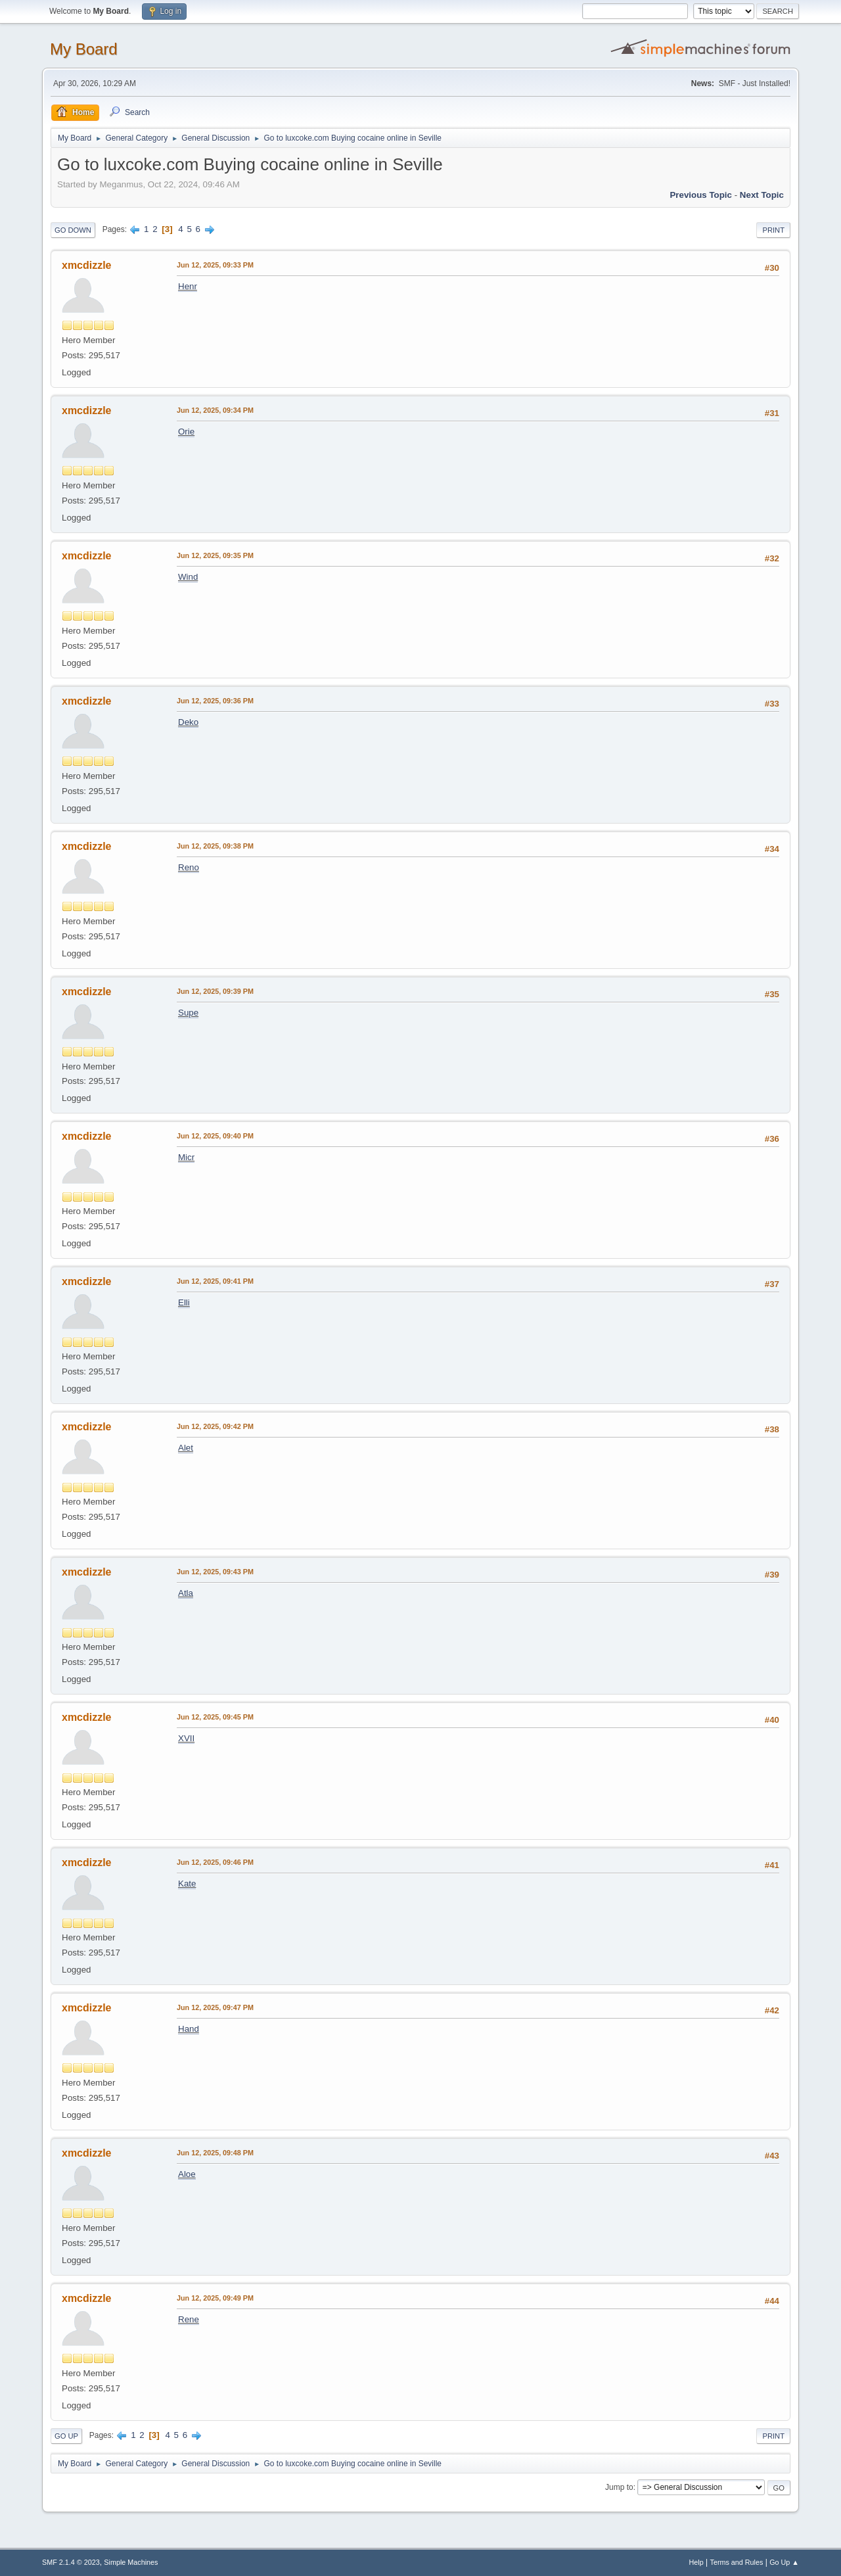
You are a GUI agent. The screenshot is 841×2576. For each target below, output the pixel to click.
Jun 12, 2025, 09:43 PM (215, 1572)
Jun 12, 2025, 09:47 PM (215, 2007)
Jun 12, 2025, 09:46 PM (215, 1862)
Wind (188, 577)
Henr (187, 286)
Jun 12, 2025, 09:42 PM (215, 1426)
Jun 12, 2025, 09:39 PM (215, 991)
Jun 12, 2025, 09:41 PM (215, 1281)
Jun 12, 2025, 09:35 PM (215, 555)
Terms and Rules (736, 2562)
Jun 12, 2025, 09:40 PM (215, 1136)
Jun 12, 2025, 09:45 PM (215, 1717)
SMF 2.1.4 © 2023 (71, 2562)
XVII (186, 1738)
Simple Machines (131, 2562)
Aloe (187, 2174)
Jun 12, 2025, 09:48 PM (215, 2153)
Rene (188, 2319)
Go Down (73, 230)
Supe (188, 1013)
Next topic (762, 195)
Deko (188, 722)
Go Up (66, 2436)
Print (773, 230)
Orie (186, 431)
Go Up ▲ (784, 2562)
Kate (187, 1883)
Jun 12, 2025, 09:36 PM (215, 701)
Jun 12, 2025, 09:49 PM (215, 2298)
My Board (84, 49)
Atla (185, 1593)
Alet (185, 1448)
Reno (188, 867)
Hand (188, 2029)
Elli (184, 1302)
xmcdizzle (87, 265)
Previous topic (701, 195)
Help (696, 2562)
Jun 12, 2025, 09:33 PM (215, 265)
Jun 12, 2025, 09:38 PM (215, 846)
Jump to (619, 2487)
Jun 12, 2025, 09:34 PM (215, 410)
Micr (186, 1157)
